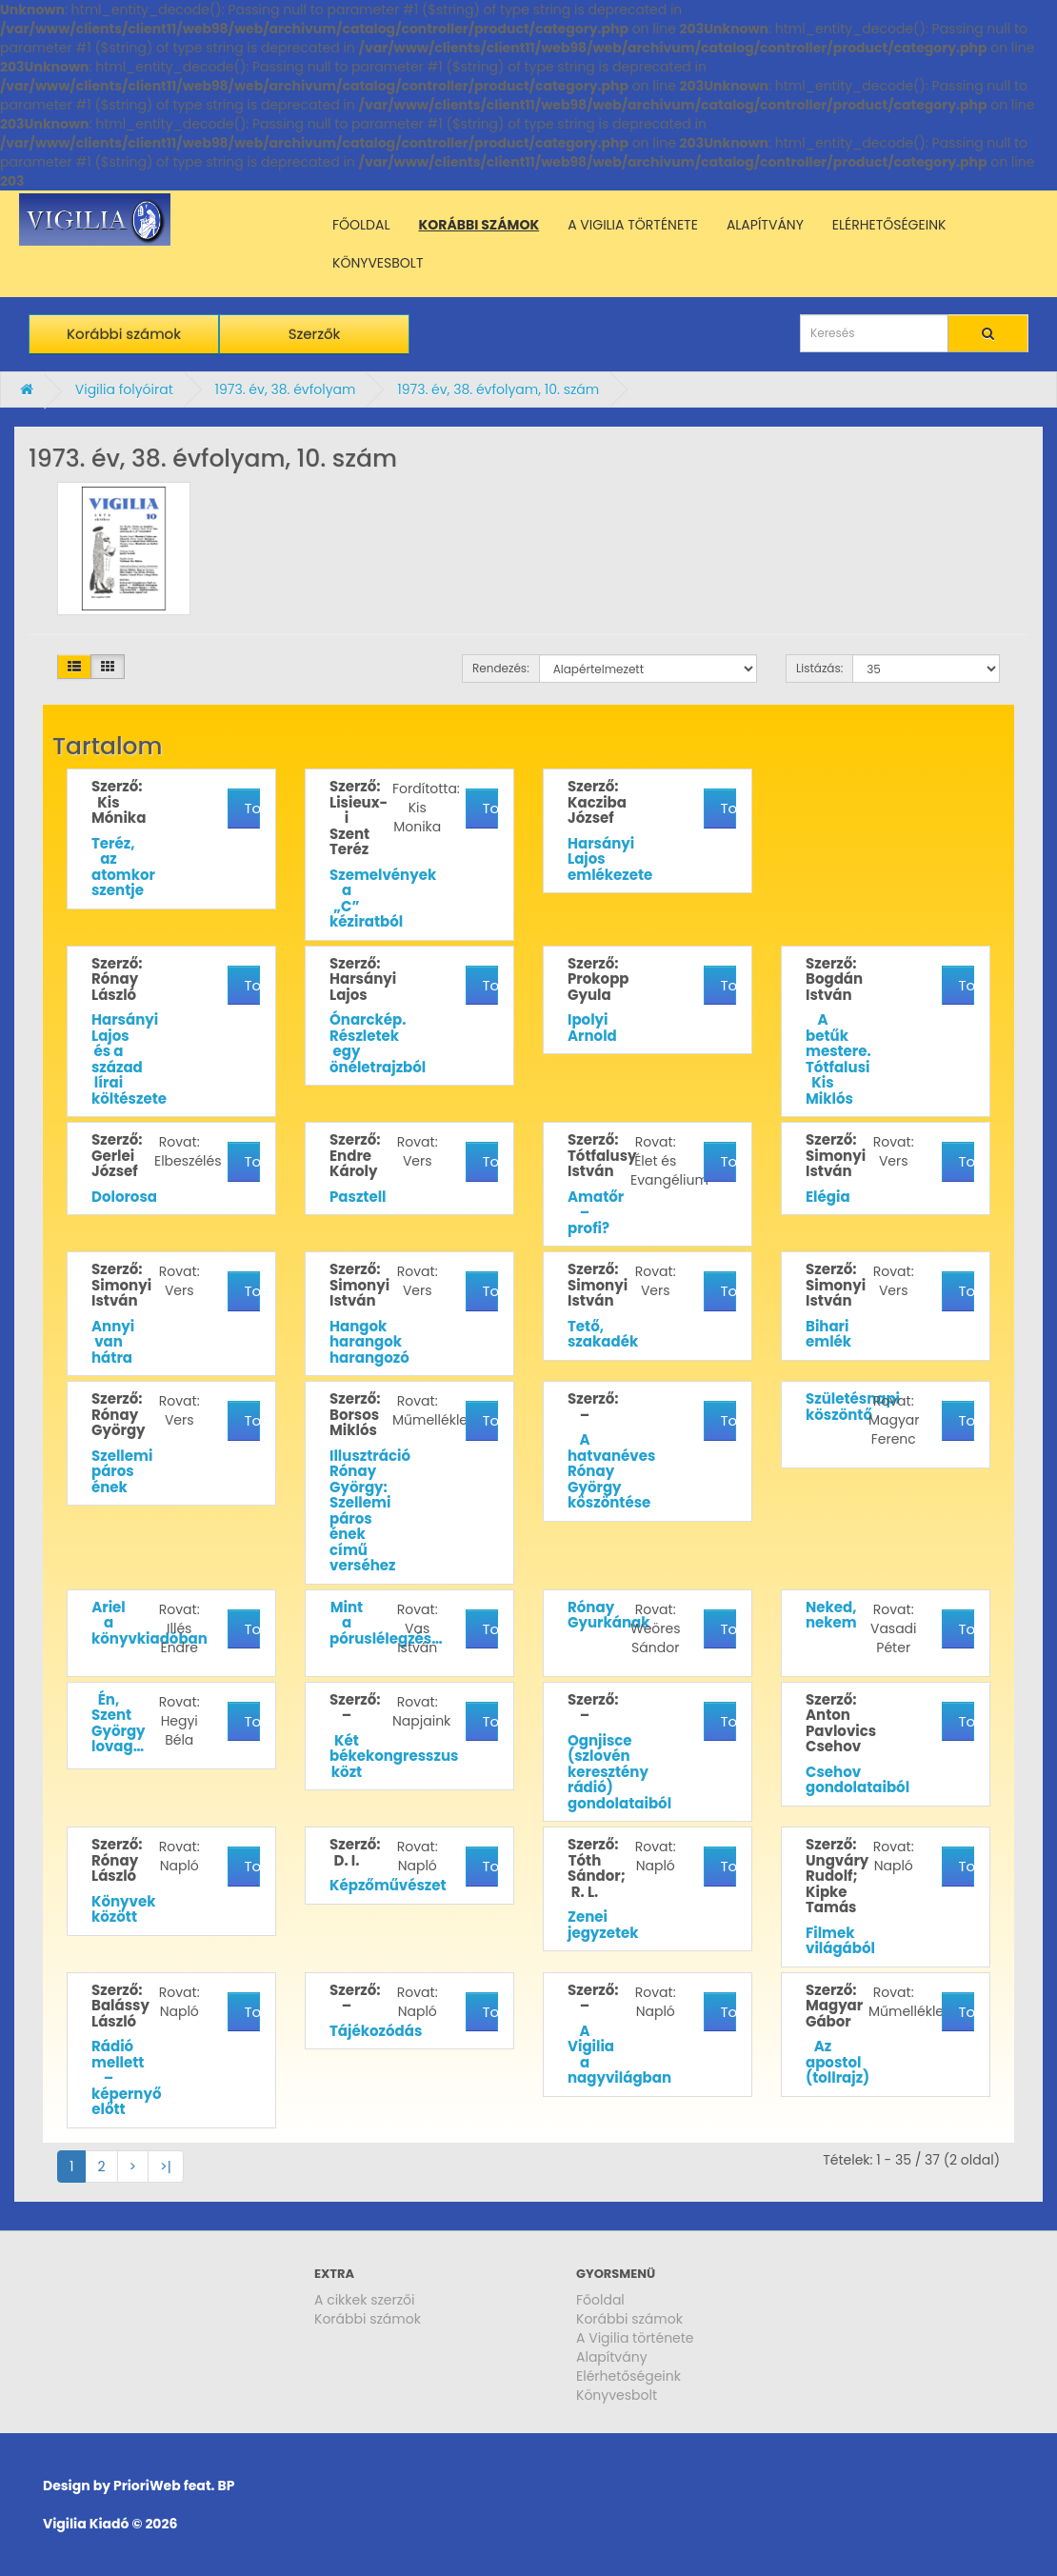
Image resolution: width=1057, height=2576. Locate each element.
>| (165, 2166)
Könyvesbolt (616, 2395)
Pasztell (358, 1197)
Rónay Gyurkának (608, 1615)
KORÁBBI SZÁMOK (479, 224)
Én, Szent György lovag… (118, 1723)
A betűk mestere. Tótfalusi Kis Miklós (838, 1058)
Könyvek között (123, 1909)
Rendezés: (500, 668)
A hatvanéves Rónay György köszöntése (611, 1470)
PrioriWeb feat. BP (173, 2485)
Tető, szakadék (603, 1334)
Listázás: (819, 668)
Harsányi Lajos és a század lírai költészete (129, 1058)
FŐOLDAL (361, 224)
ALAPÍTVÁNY (765, 224)
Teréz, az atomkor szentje (123, 867)
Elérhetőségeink (628, 2376)
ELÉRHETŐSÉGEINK (889, 224)
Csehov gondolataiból (857, 1780)
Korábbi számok (124, 334)
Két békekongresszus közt (393, 1756)
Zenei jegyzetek (603, 1925)
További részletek (252, 808)
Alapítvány (612, 2356)
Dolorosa (124, 1197)
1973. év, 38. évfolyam (284, 389)
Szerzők (315, 334)
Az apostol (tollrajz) (837, 2061)
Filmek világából (840, 1941)
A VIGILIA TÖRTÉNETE (633, 224)
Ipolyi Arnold (592, 1027)
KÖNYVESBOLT (377, 262)
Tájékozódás (375, 2031)
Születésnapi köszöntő (853, 1406)
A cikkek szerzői (364, 2299)
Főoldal (600, 2299)
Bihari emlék (828, 1334)
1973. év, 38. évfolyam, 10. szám (498, 389)
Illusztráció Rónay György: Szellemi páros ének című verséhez (369, 1511)
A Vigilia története (635, 2337)
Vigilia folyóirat (124, 389)
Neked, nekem (831, 1615)
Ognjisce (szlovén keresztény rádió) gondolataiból (619, 1771)
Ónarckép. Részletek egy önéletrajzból (377, 1043)
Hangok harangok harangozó (369, 1342)
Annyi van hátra (112, 1342)
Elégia (828, 1197)
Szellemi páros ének (121, 1471)
